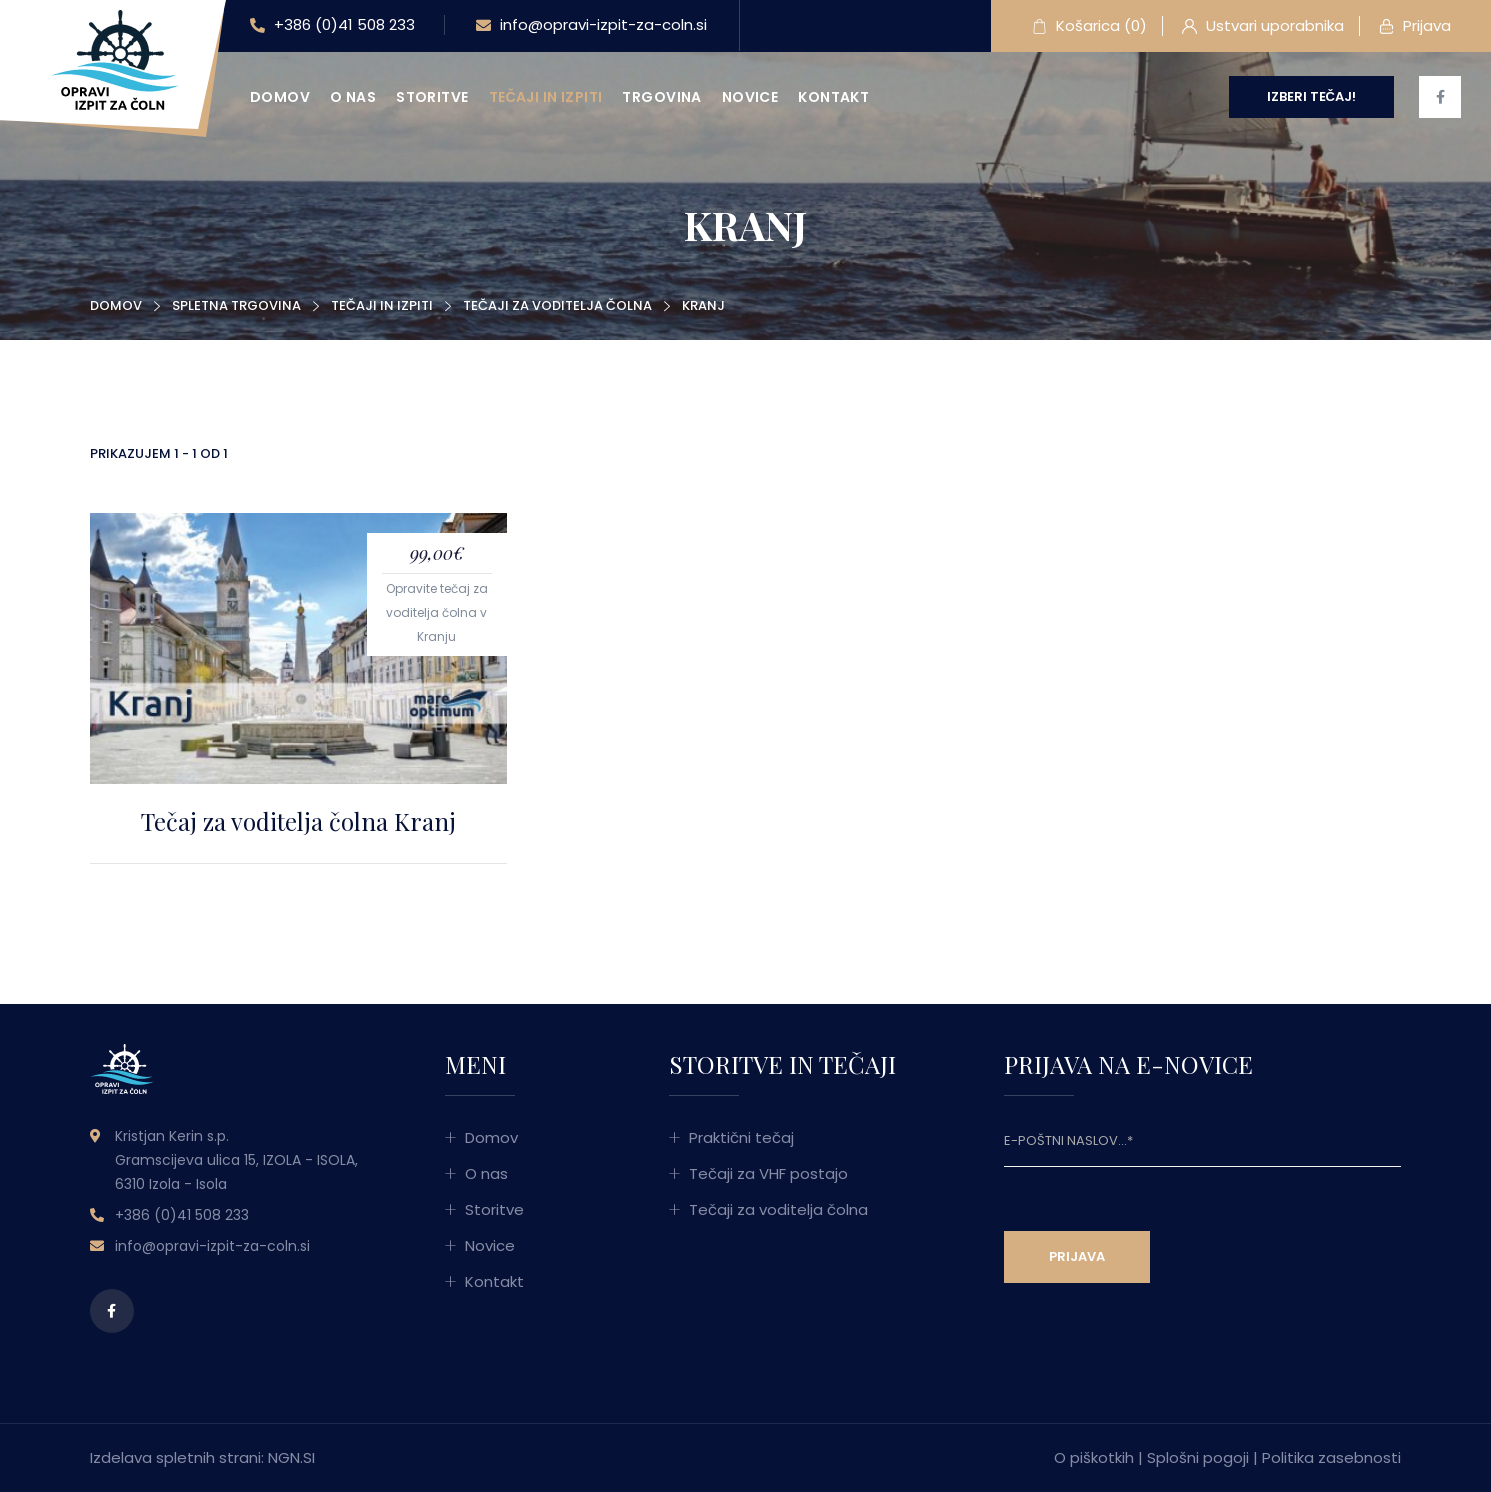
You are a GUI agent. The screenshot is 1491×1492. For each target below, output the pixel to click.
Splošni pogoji (1198, 1457)
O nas (353, 97)
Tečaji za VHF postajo (768, 1173)
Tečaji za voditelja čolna (557, 305)
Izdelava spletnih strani (175, 1457)
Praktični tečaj (741, 1137)
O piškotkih (1094, 1457)
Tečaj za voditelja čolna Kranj (298, 821)
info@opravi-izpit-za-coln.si (591, 26)
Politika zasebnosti (1331, 1457)
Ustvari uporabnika (1263, 27)
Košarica (1089, 27)
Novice (750, 97)
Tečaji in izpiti (546, 97)
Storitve (432, 97)
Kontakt (833, 97)
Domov (280, 97)
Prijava (1415, 27)
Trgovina (661, 97)
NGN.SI (291, 1457)
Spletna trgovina (236, 305)
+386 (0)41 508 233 (332, 26)
